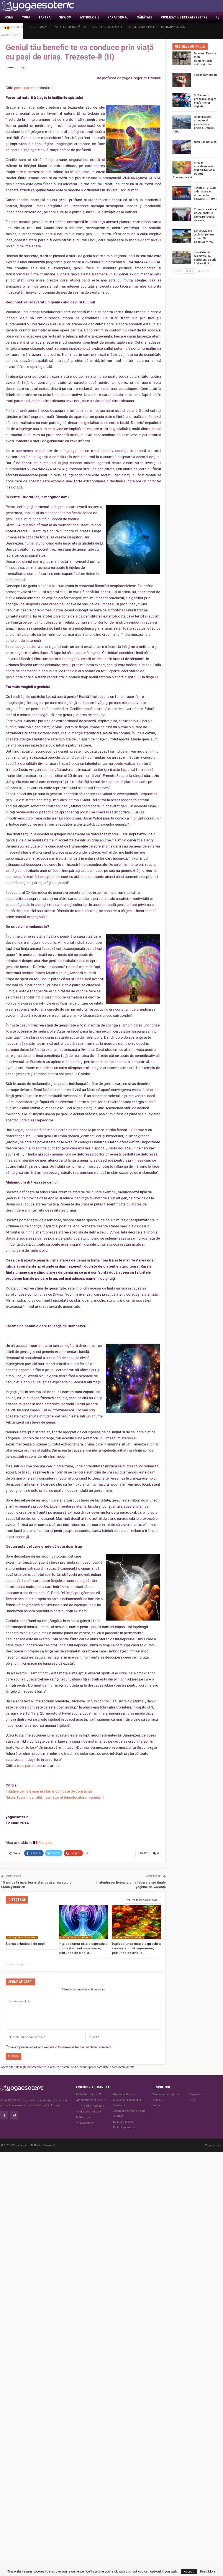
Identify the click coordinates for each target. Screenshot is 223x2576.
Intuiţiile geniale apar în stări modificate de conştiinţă (49, 1791)
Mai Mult (168, 17)
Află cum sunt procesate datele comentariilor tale (102, 2067)
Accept (189, 2571)
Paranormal (118, 17)
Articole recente (12, 35)
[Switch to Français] (42, 1842)
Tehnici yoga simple (141, 26)
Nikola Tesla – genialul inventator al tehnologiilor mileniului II (55, 1797)
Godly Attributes (94, 2105)
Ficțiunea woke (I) (205, 74)
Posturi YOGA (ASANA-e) (107, 26)
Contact (157, 2105)
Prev (11, 1964)
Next (22, 1964)
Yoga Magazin (85, 2122)
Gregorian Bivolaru (124, 2094)
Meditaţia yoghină (173, 26)
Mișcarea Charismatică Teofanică (127, 2102)
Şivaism (65, 17)
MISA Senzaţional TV (89, 2094)
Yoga (26, 17)
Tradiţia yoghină (12, 26)
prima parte (23, 88)
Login (193, 2100)
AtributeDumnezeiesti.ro (91, 2100)
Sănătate (144, 17)
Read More (208, 2571)
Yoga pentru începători (70, 26)
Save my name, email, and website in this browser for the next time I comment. (61, 2047)
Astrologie (89, 17)
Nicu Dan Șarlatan (205, 142)
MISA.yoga (83, 2117)
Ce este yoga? (39, 26)
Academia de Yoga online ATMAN (129, 2113)
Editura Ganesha (123, 2121)
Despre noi (196, 2094)
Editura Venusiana (124, 2127)
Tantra (45, 17)
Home (9, 17)
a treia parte (24, 1765)
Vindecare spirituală (88, 2111)
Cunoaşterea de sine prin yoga (22, 1937)
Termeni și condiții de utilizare (165, 2097)
